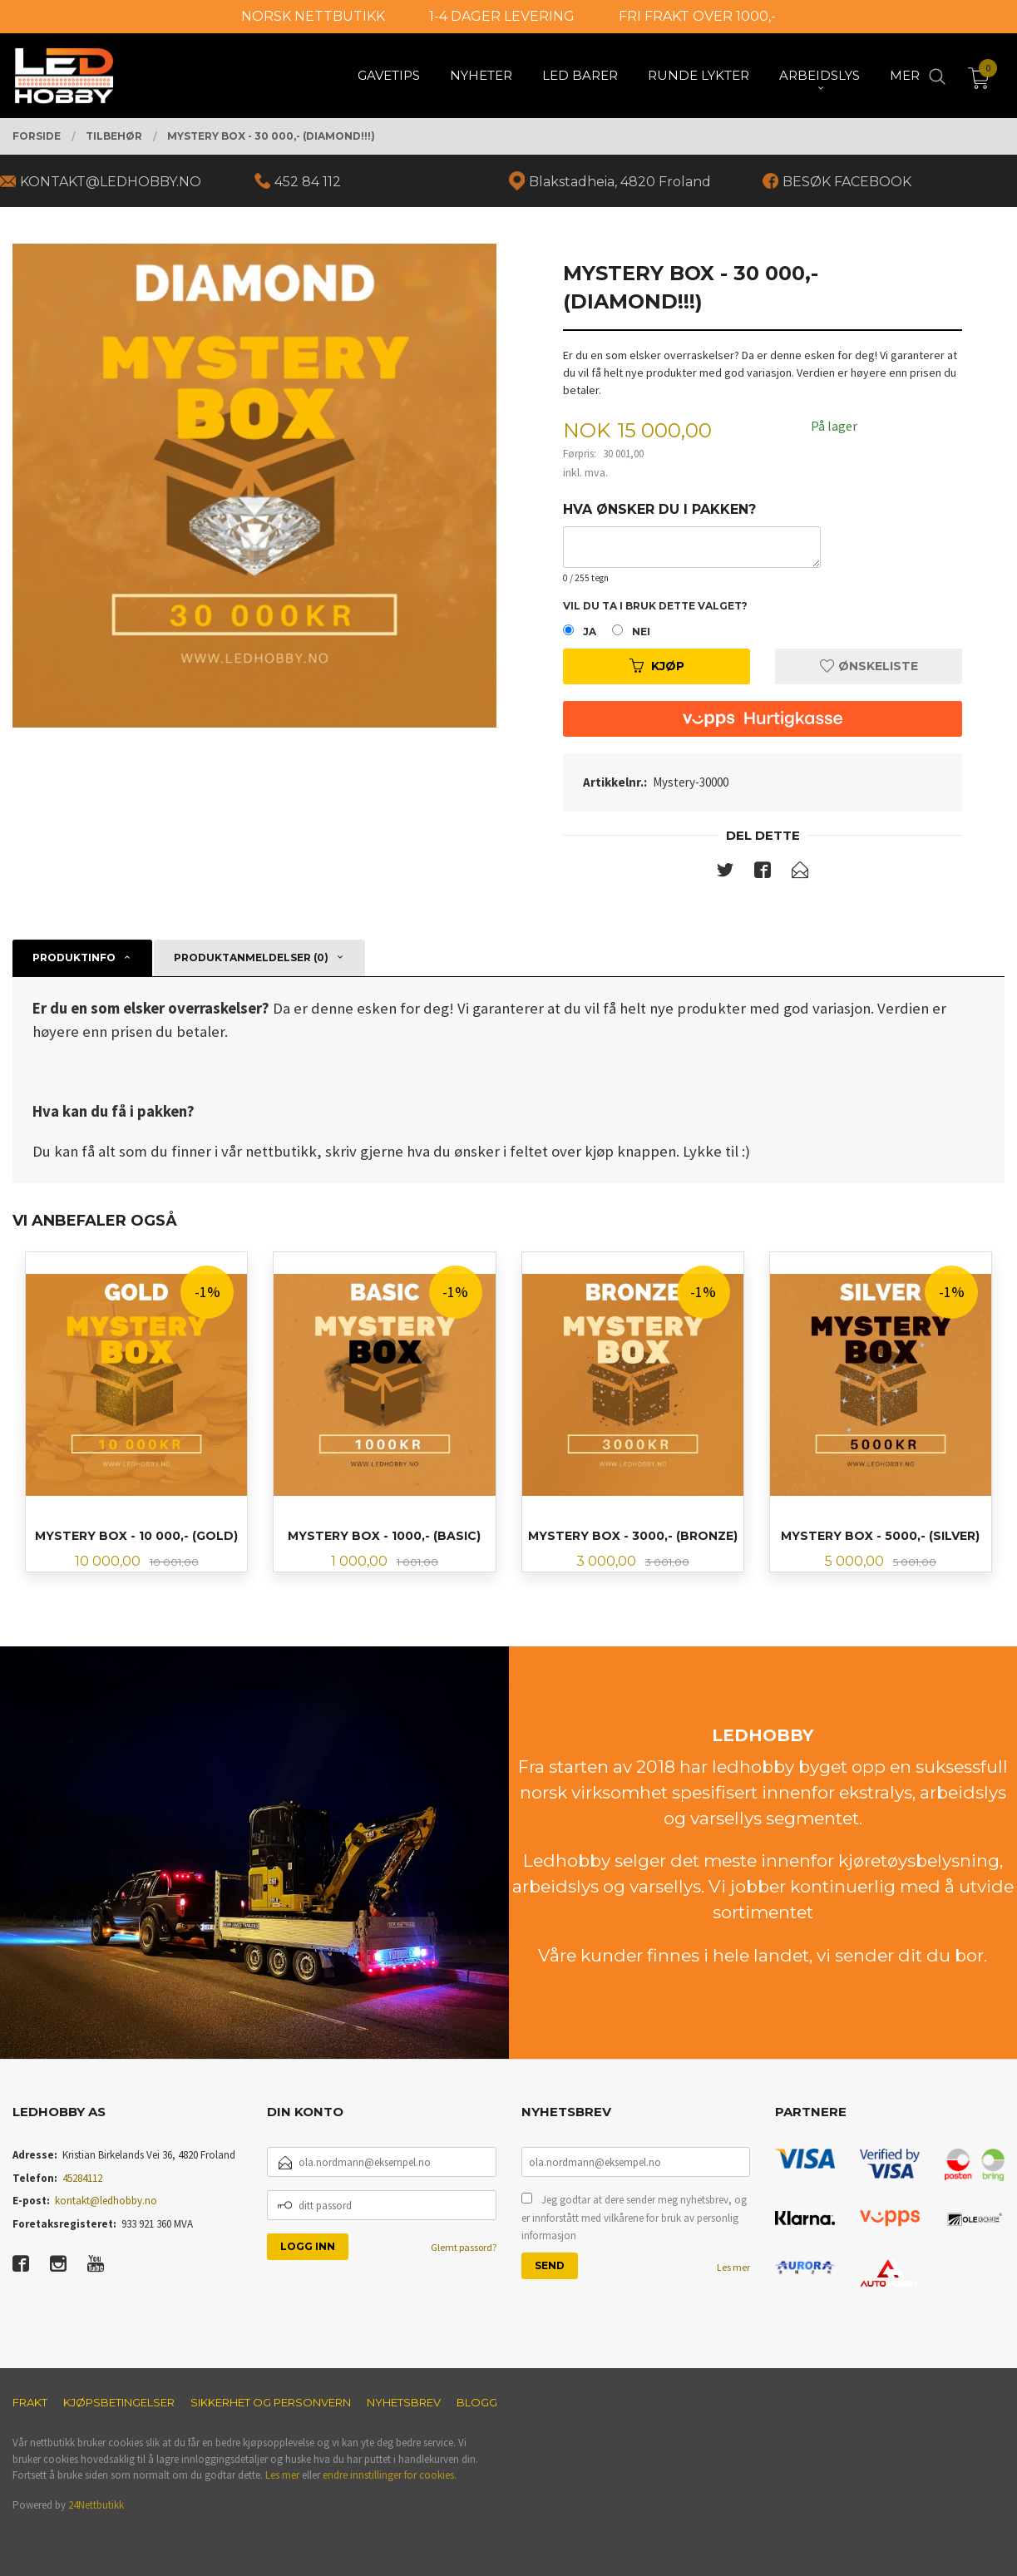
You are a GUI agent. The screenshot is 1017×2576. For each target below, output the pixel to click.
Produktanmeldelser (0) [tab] (251, 957)
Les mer (733, 2267)
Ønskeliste (869, 666)
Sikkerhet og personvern (270, 2402)
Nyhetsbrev (404, 2402)
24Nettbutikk (96, 2505)
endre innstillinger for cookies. (390, 2475)
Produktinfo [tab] (74, 957)
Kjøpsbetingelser (119, 2402)
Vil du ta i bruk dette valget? (655, 606)
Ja (589, 631)
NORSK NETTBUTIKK (313, 16)
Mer (905, 75)
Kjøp (656, 666)
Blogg (477, 2402)
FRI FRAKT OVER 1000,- (697, 16)
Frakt (29, 2402)
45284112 (82, 2178)
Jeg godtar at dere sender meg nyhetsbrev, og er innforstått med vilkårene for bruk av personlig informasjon (634, 2218)
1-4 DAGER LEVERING (502, 16)
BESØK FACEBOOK (846, 182)
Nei (641, 631)
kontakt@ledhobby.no (106, 2201)
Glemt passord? (463, 2247)
